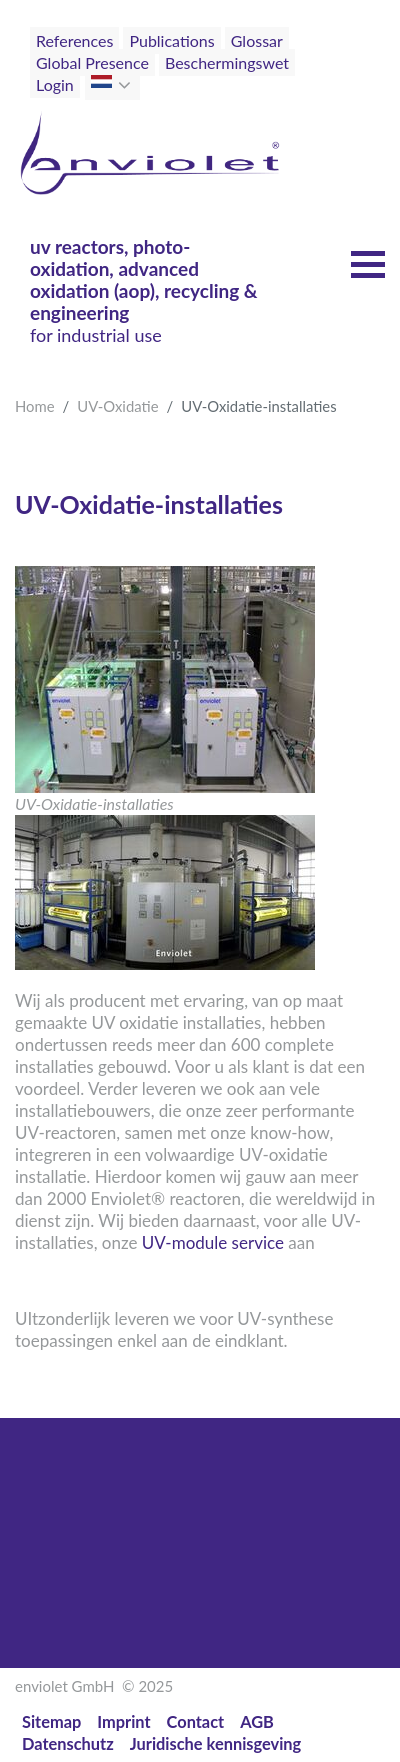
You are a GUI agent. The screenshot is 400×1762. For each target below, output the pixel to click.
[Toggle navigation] (341, 78)
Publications (171, 40)
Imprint (123, 1721)
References (74, 40)
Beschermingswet (227, 62)
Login (55, 84)
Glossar (257, 40)
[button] (126, 85)
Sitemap (51, 1721)
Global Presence (92, 62)
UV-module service (213, 1242)
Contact (196, 1721)
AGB (257, 1721)
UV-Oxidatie (117, 406)
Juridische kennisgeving (216, 1743)
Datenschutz (68, 1743)
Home (35, 406)
